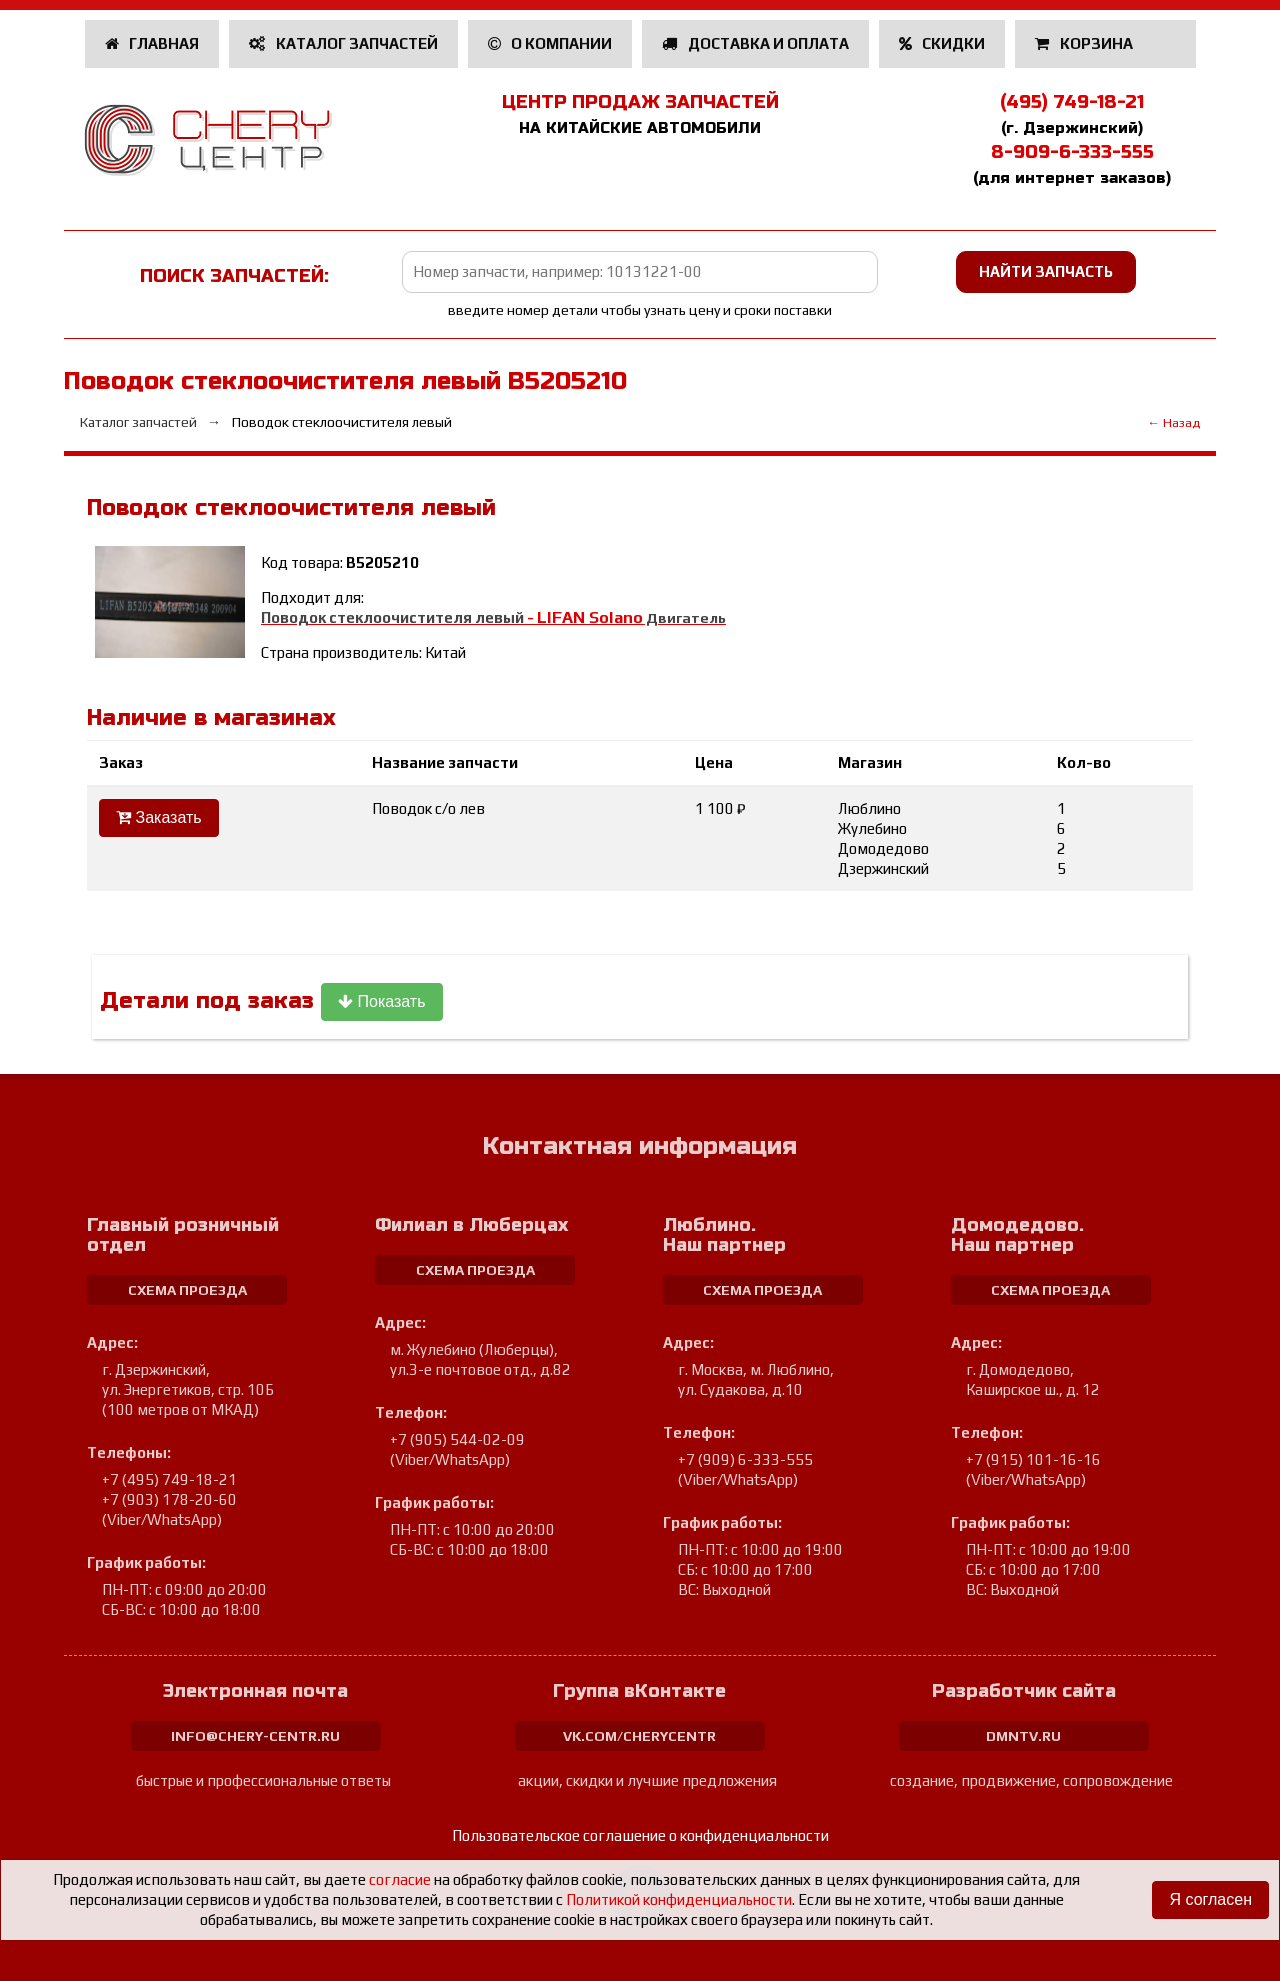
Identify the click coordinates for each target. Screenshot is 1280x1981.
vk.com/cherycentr (639, 1736)
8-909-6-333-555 (1072, 152)
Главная (152, 43)
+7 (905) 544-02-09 (457, 1439)
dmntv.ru (1023, 1736)
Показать (381, 1001)
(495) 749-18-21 (1072, 102)
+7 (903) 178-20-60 (169, 1499)
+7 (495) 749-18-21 (169, 1479)
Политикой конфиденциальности (679, 1899)
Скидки (942, 43)
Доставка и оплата (755, 43)
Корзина (1085, 43)
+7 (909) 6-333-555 (745, 1459)
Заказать (159, 817)
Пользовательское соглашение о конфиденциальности (640, 1835)
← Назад (1173, 422)
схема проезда (187, 1290)
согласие (400, 1879)
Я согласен (1210, 1899)
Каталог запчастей (343, 43)
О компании (550, 43)
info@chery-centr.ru (255, 1736)
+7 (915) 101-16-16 (1033, 1459)
